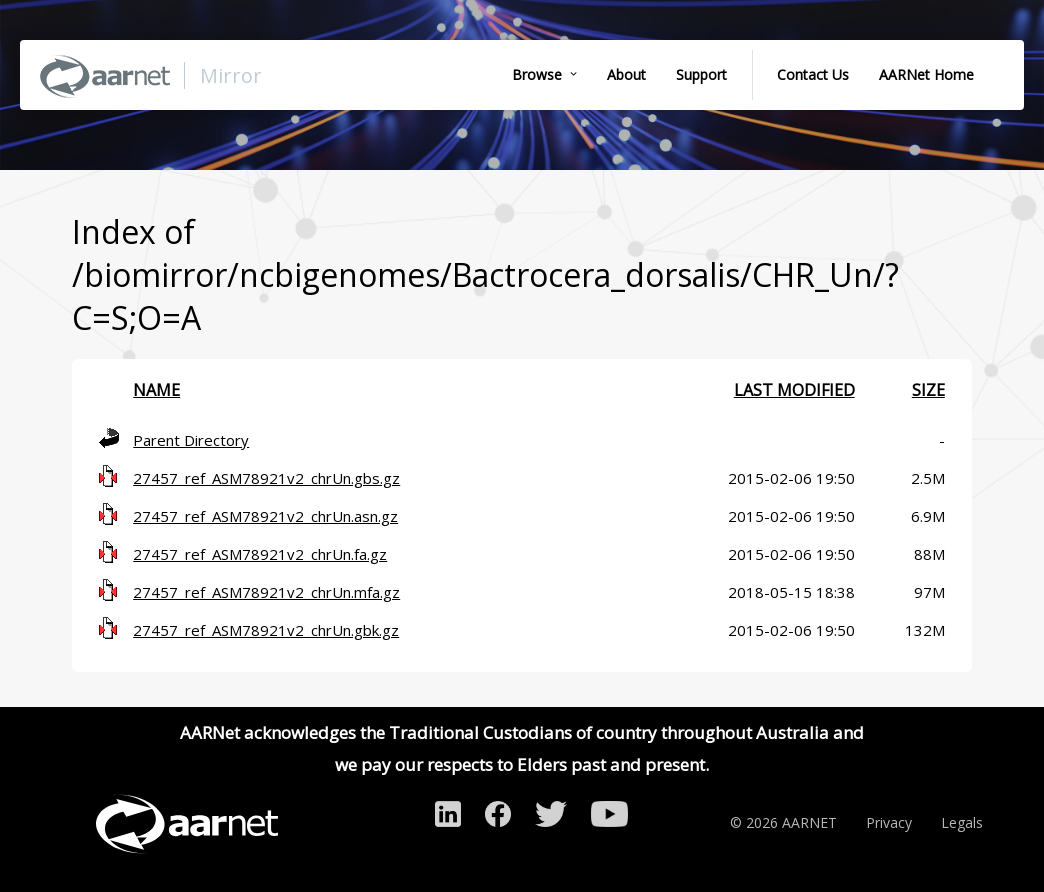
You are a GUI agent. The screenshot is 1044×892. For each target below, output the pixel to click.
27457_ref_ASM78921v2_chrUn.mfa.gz (266, 592)
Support (701, 74)
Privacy (889, 822)
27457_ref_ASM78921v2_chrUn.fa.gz (260, 554)
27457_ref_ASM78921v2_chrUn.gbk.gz (266, 630)
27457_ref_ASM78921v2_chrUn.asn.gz (265, 516)
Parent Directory (191, 440)
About (626, 74)
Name (156, 390)
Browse (537, 74)
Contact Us (813, 74)
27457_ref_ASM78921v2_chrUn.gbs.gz (266, 478)
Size (928, 390)
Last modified (794, 390)
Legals (962, 822)
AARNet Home (926, 74)
